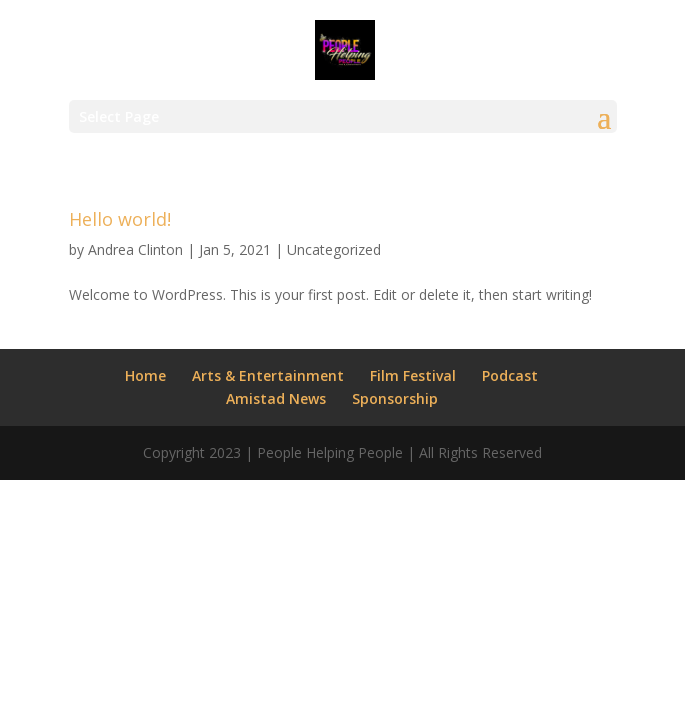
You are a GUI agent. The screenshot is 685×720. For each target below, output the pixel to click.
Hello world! (120, 219)
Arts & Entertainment (268, 375)
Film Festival (413, 375)
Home (145, 375)
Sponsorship (395, 398)
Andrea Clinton (135, 249)
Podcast (510, 375)
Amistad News (276, 398)
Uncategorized (334, 249)
